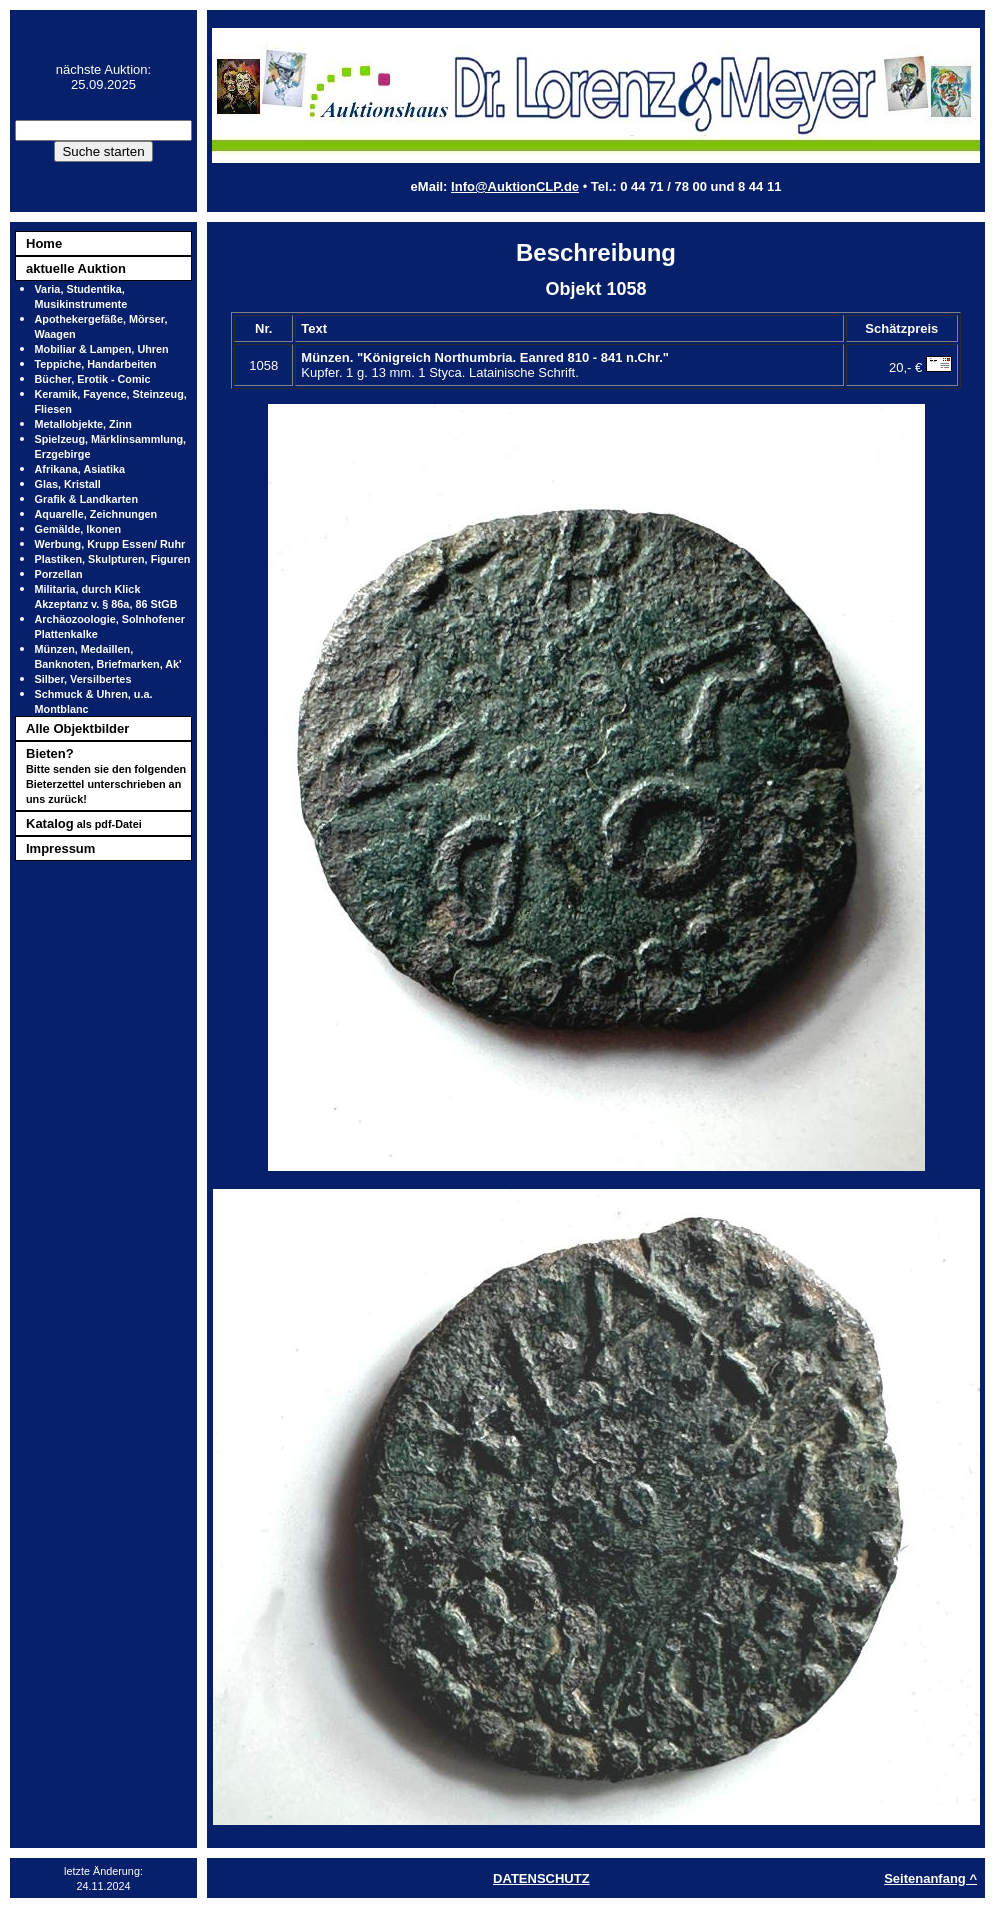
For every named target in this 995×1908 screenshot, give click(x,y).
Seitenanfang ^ (930, 1878)
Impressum (60, 848)
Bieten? (106, 775)
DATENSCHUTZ (541, 1878)
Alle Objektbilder (77, 728)
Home (44, 243)
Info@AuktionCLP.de (515, 186)
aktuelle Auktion (76, 268)
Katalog (84, 823)
